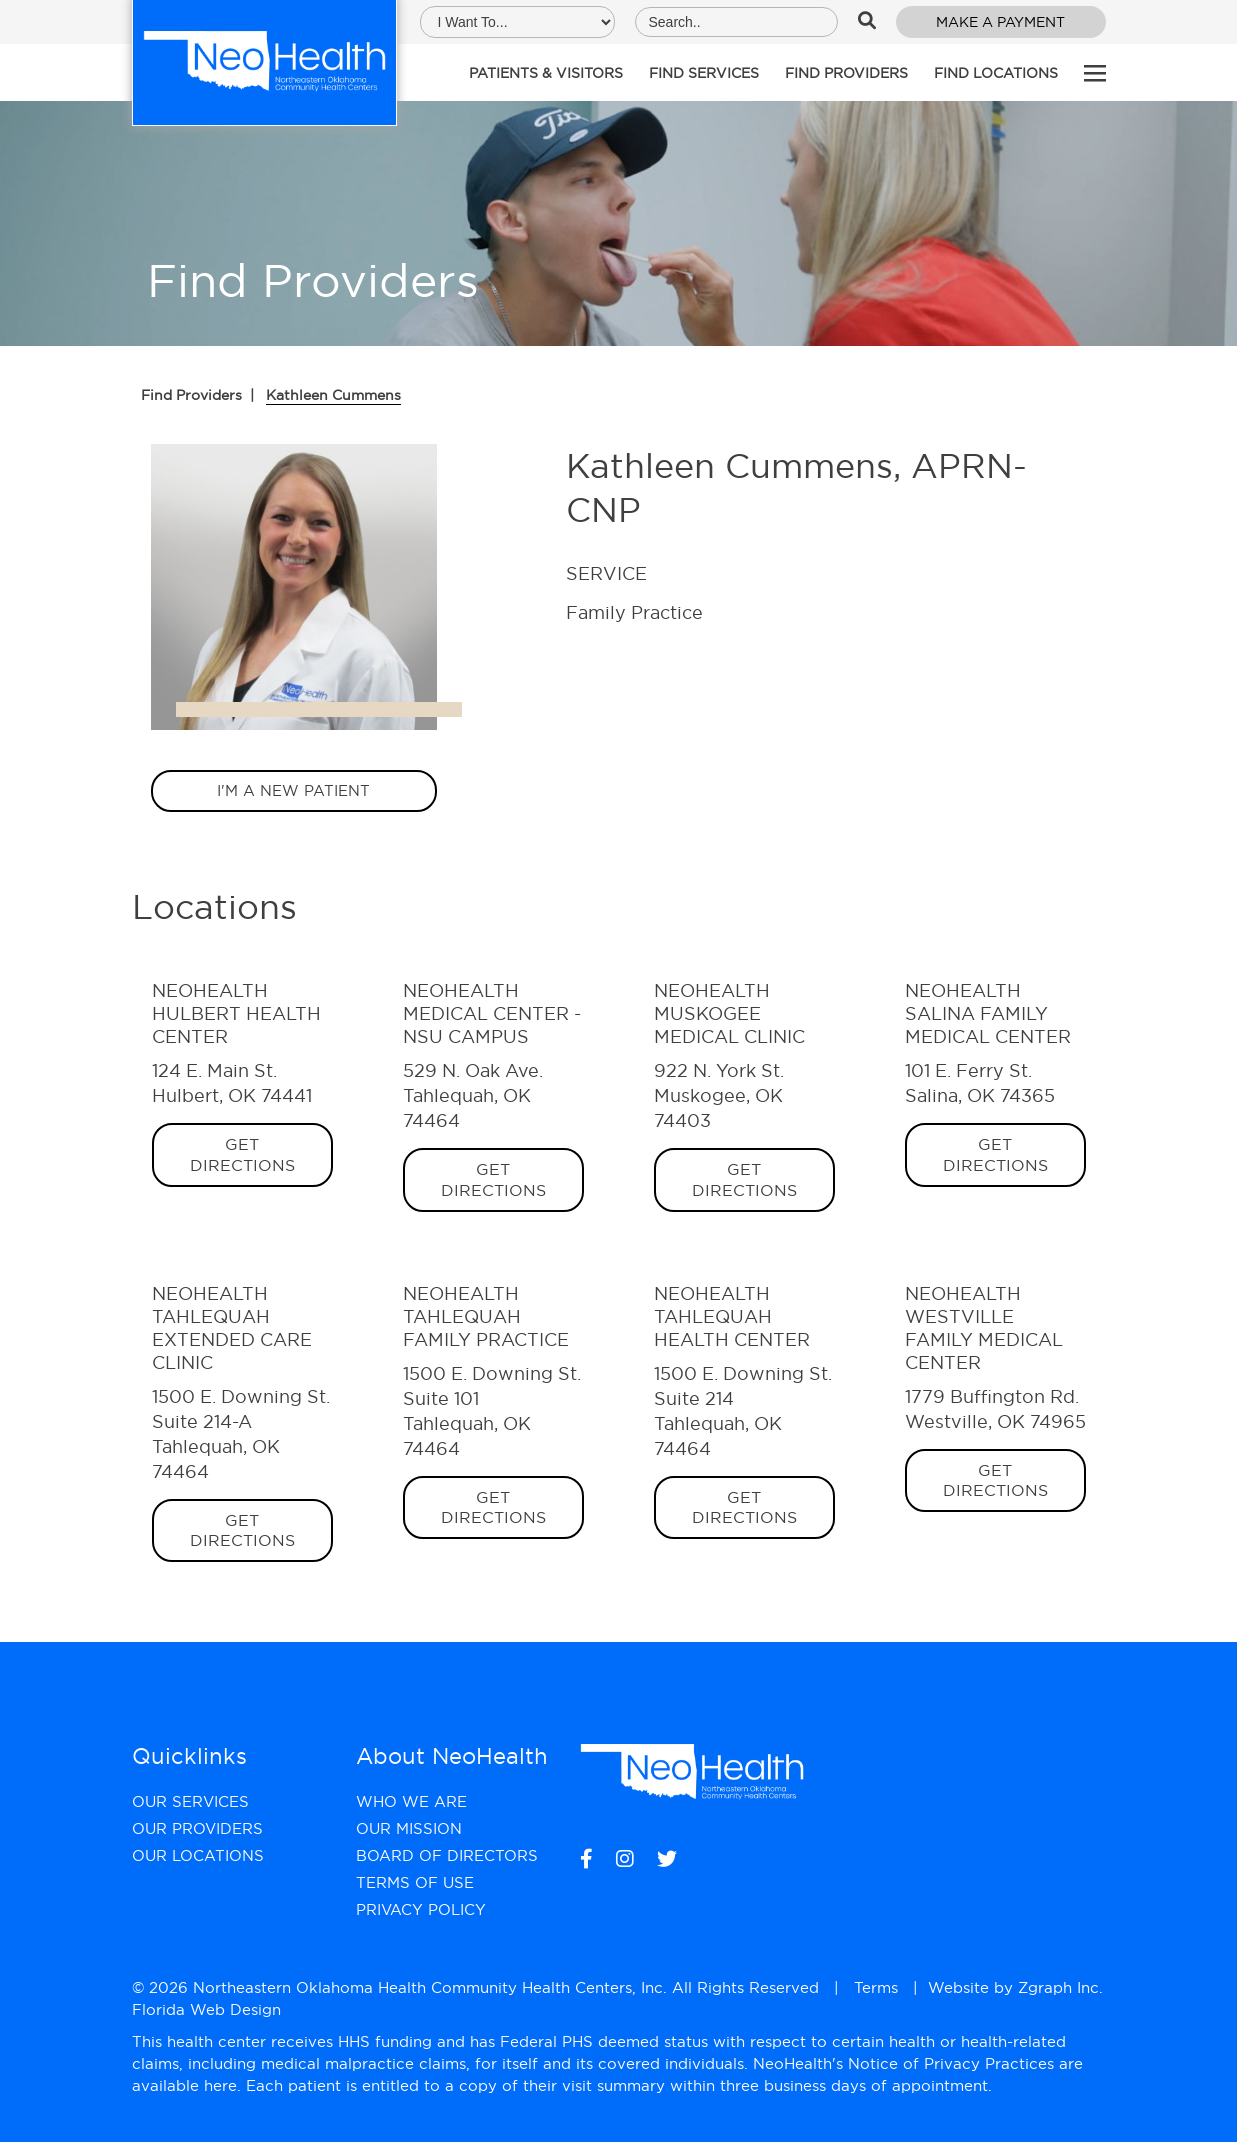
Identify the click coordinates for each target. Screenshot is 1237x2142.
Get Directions (242, 1154)
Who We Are (411, 1801)
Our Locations (198, 1855)
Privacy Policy (421, 1909)
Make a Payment (1000, 22)
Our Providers (197, 1828)
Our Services (190, 1801)
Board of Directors (447, 1855)
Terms (876, 1987)
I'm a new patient (293, 790)
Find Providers (846, 73)
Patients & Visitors (546, 73)
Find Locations (996, 73)
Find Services (704, 73)
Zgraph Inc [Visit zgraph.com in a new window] (1058, 1987)
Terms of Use (415, 1882)
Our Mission (409, 1828)
